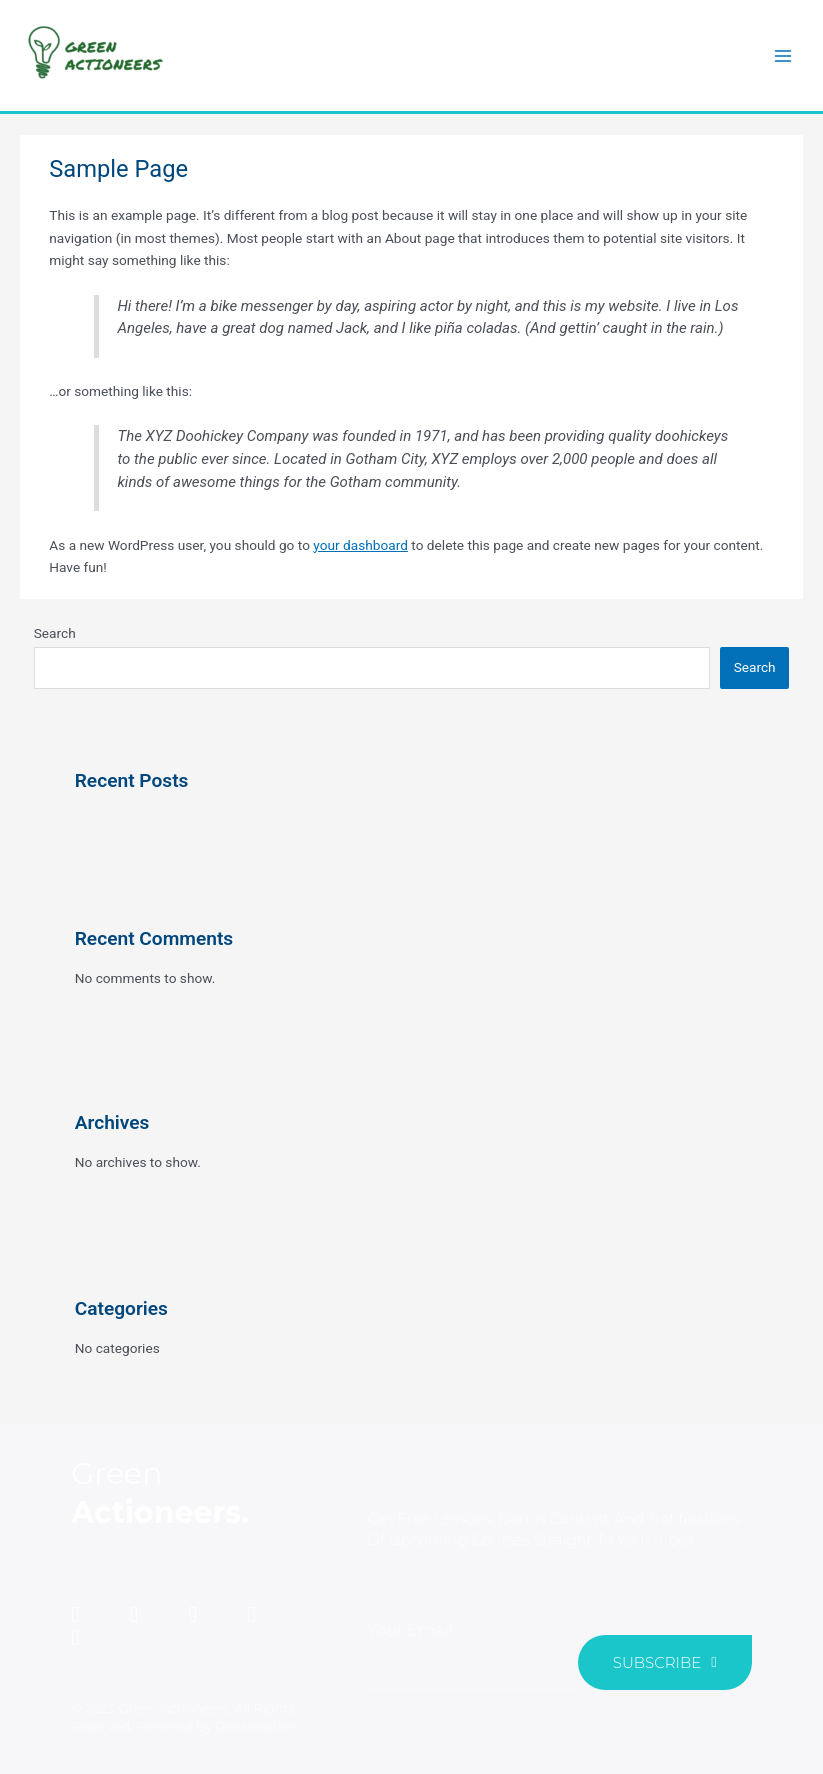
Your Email (409, 1630)
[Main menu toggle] (783, 55)
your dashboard (360, 545)
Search (55, 633)
